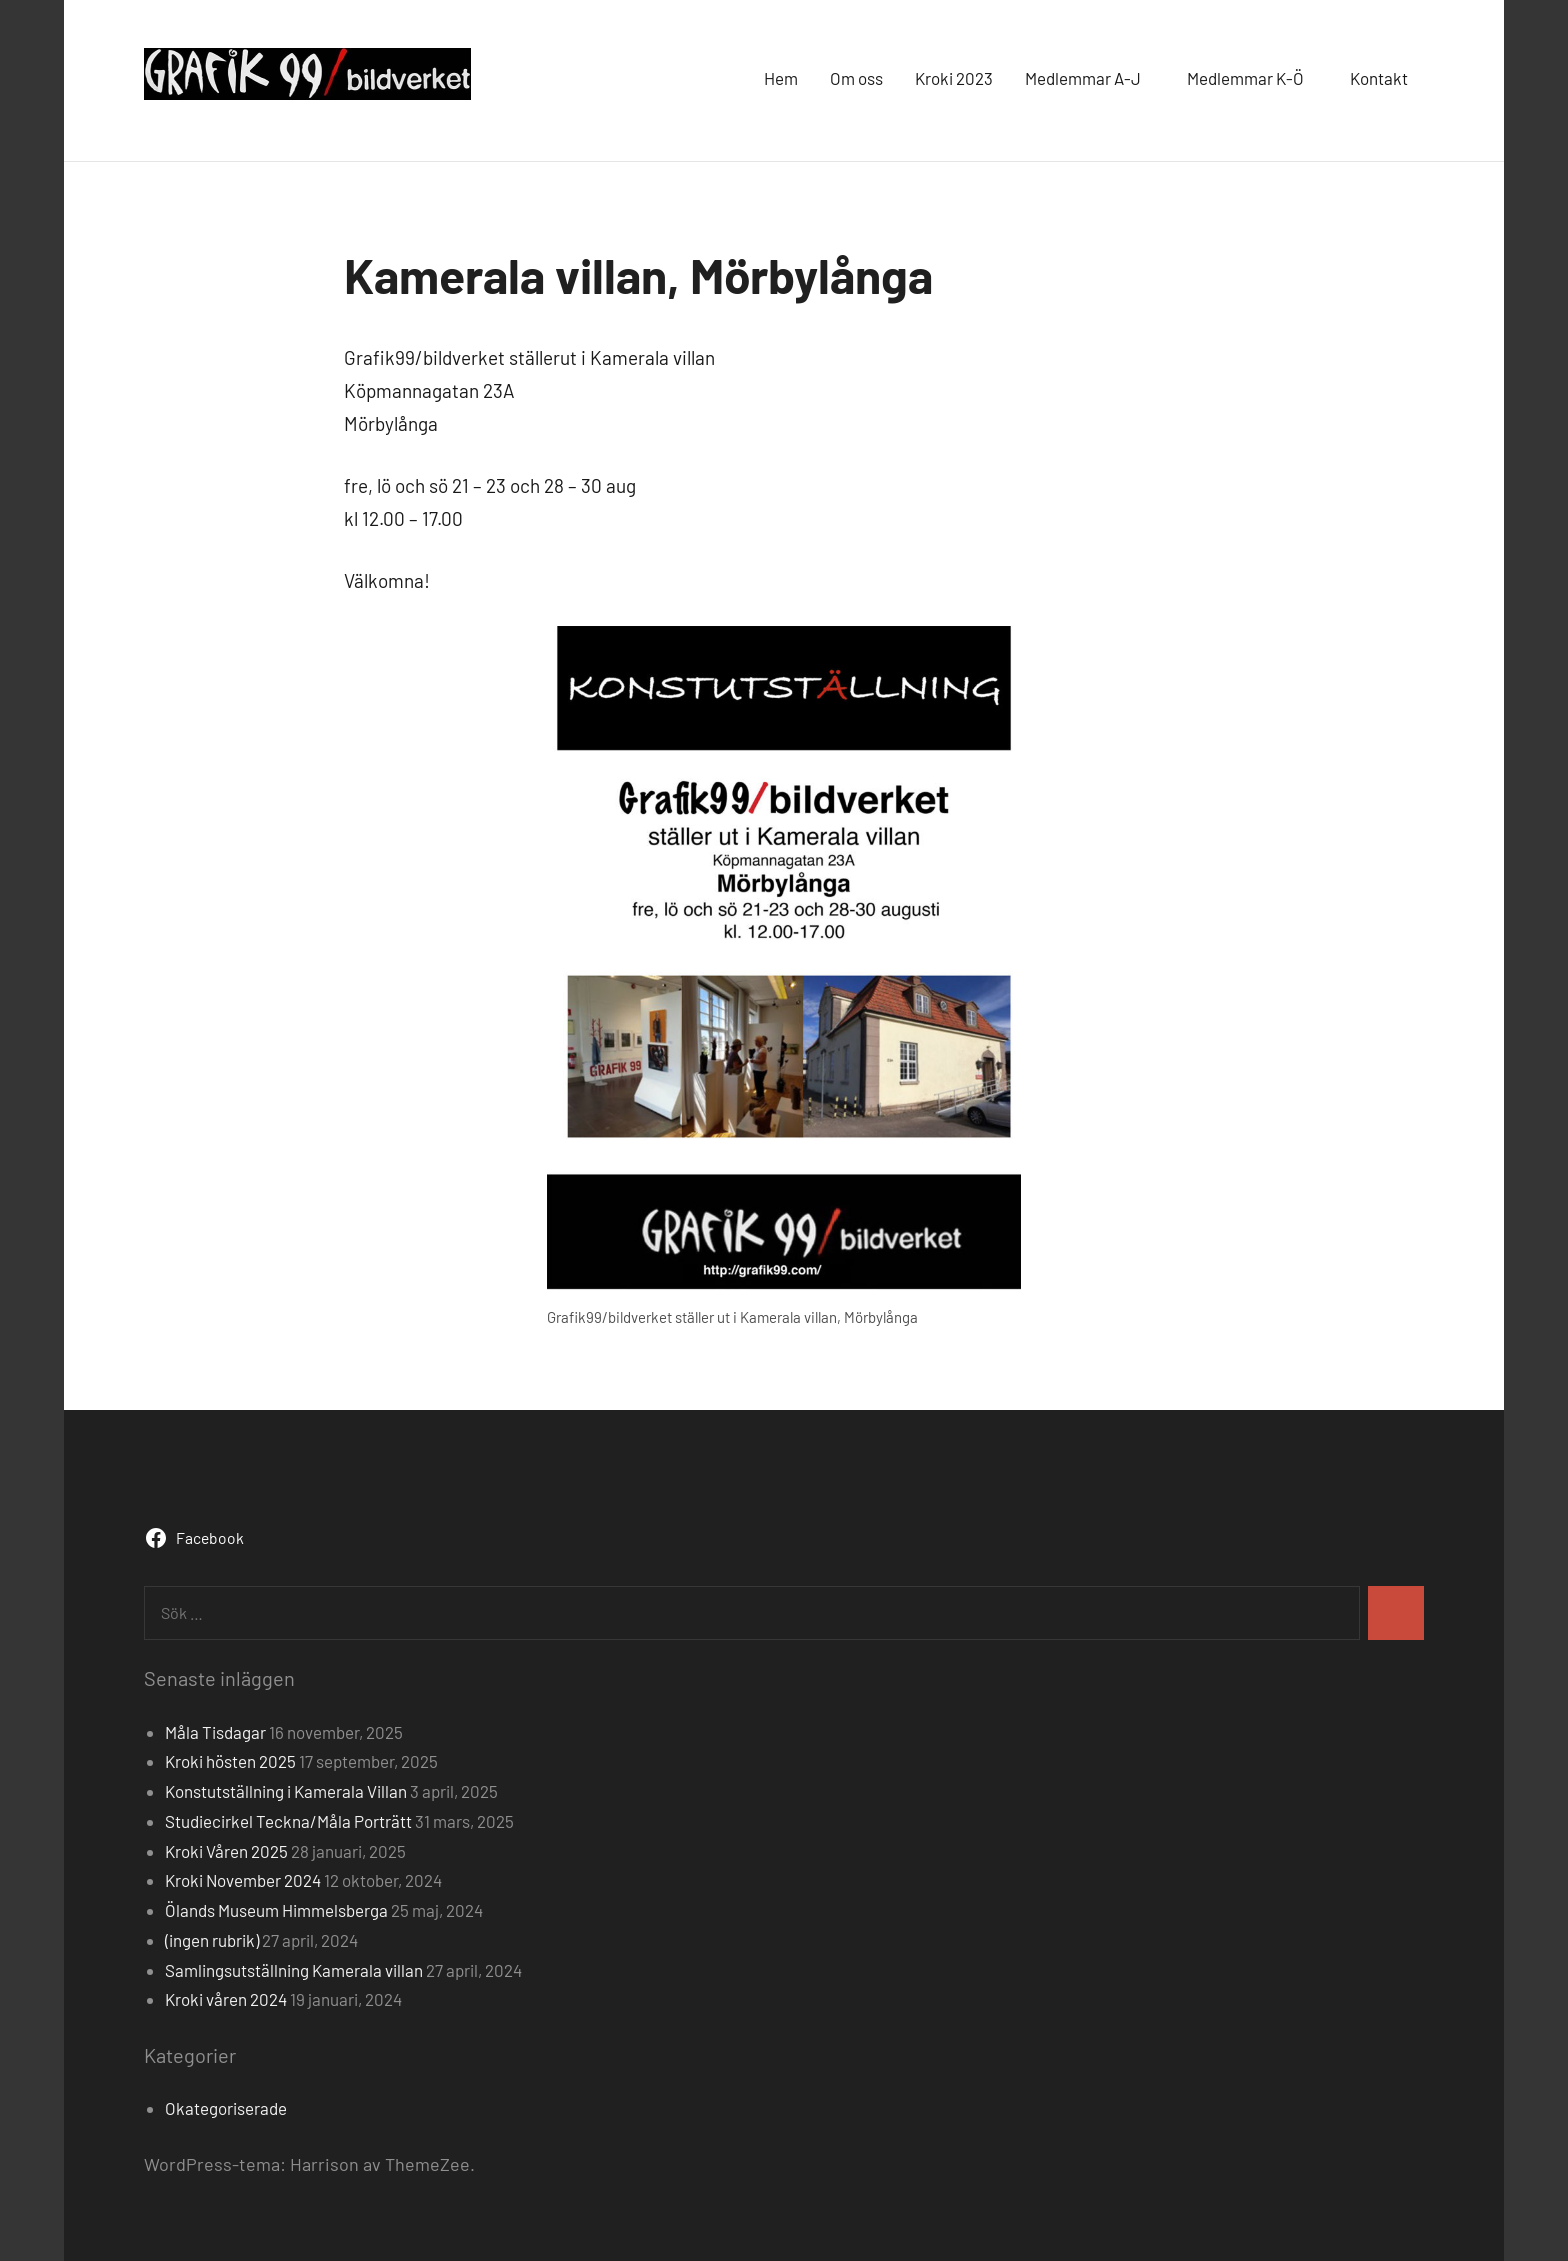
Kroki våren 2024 (226, 1999)
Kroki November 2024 (243, 1880)
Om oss (856, 78)
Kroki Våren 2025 (226, 1851)
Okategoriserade (226, 2108)
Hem (781, 78)
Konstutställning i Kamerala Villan (286, 1791)
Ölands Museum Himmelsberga (276, 1910)
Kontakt (1379, 78)
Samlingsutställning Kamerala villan (294, 1970)
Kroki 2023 (954, 78)
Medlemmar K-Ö (1252, 78)
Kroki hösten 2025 (230, 1761)
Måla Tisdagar (215, 1732)
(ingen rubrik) (212, 1940)
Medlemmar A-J (1090, 78)
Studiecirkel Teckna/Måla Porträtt (288, 1821)
